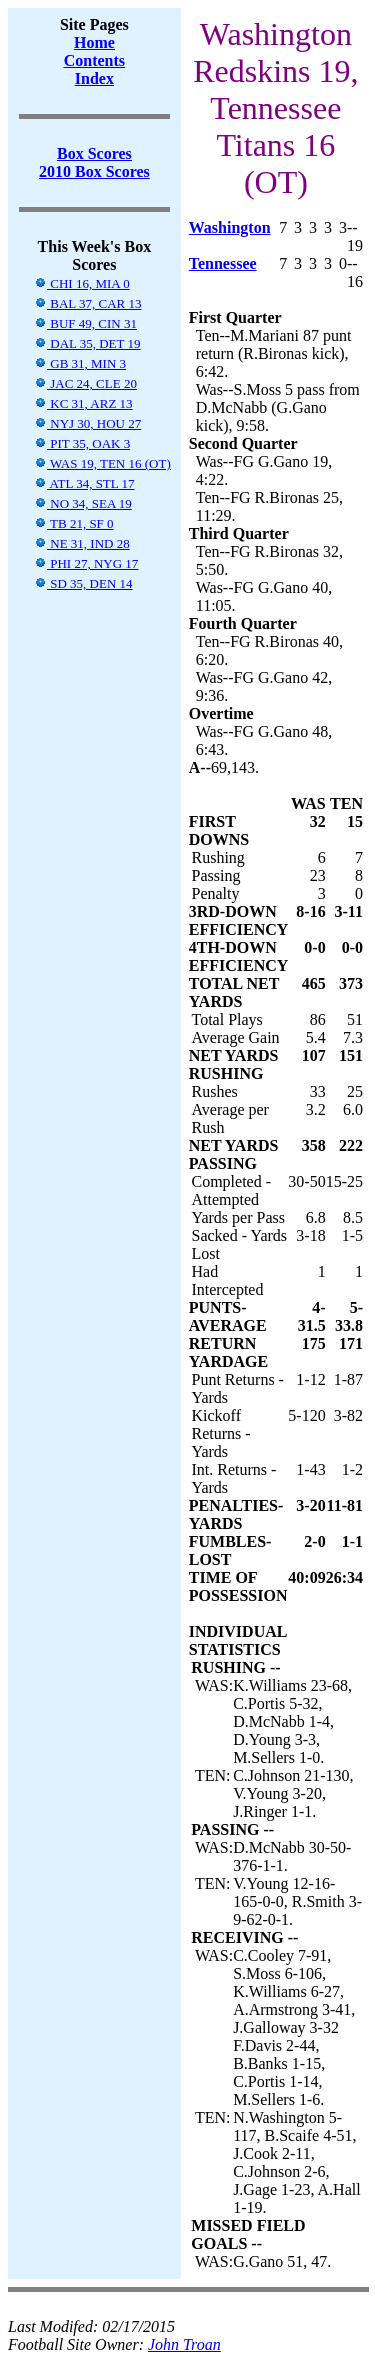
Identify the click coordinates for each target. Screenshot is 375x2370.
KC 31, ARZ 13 (83, 403)
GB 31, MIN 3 (80, 363)
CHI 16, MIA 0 (82, 283)
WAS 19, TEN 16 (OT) (102, 463)
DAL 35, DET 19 (87, 343)
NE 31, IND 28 (82, 543)
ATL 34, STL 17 (84, 483)
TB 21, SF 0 (74, 523)
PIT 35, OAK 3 (82, 443)
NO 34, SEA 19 (83, 503)
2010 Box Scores (94, 171)
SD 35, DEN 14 (83, 583)
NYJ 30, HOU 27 (87, 423)
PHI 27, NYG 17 (86, 563)
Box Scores (94, 153)
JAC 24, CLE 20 (85, 383)
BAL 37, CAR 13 (88, 303)
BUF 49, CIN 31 (85, 323)
